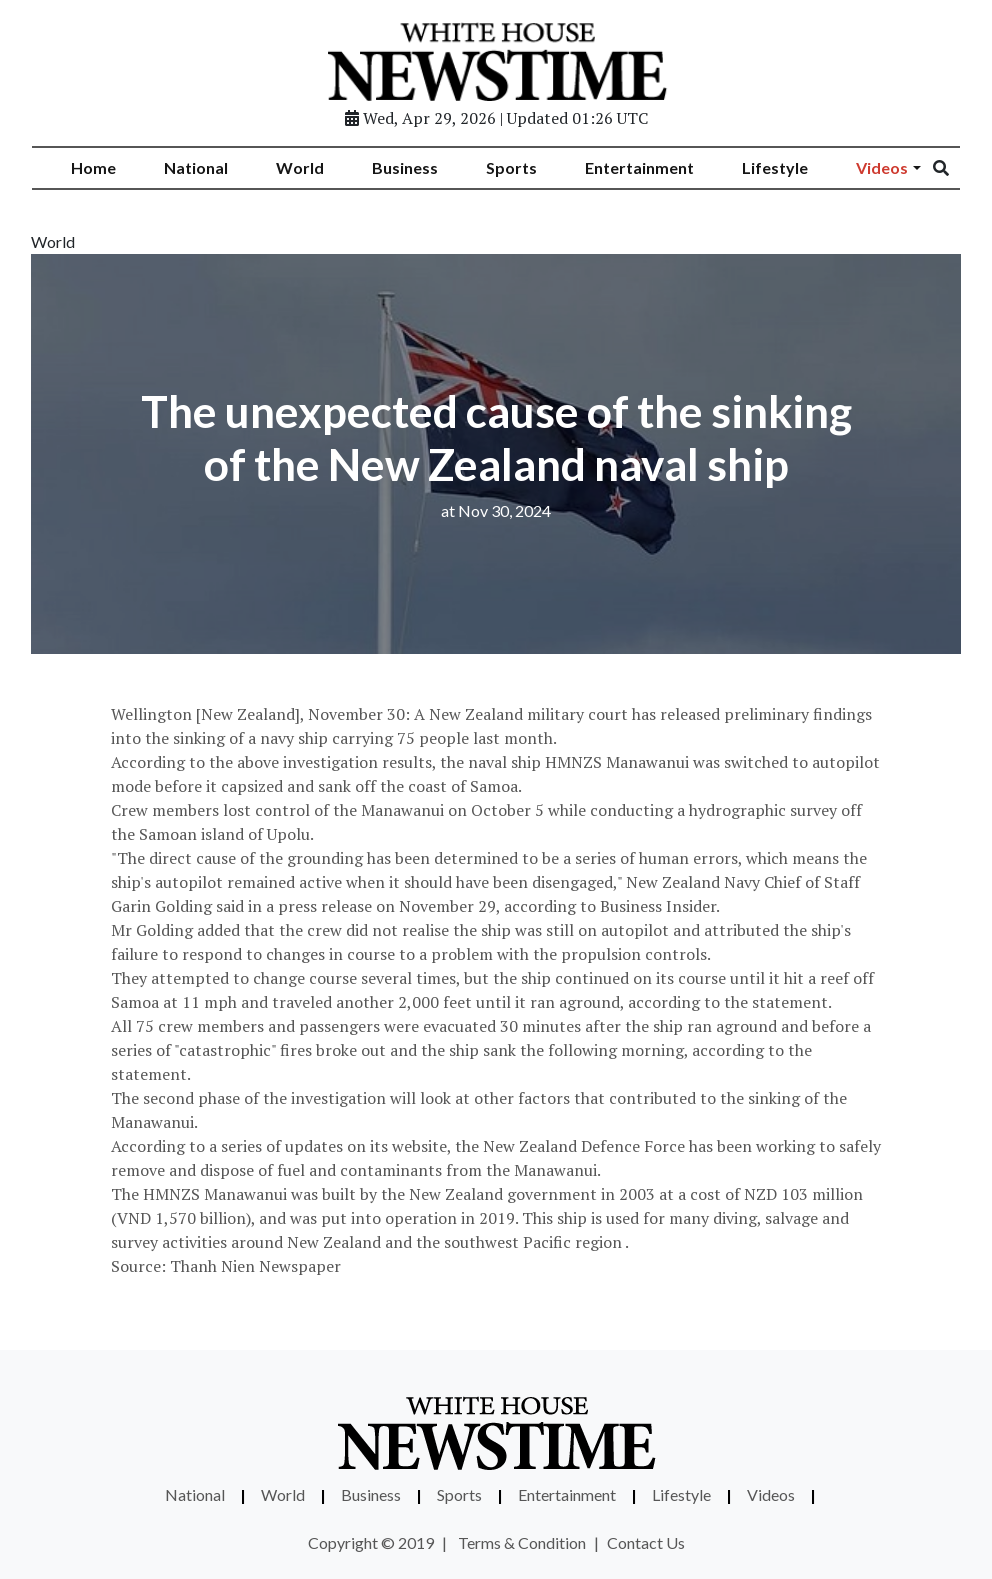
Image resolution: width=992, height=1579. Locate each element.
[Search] (954, 169)
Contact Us (646, 1542)
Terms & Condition (522, 1542)
